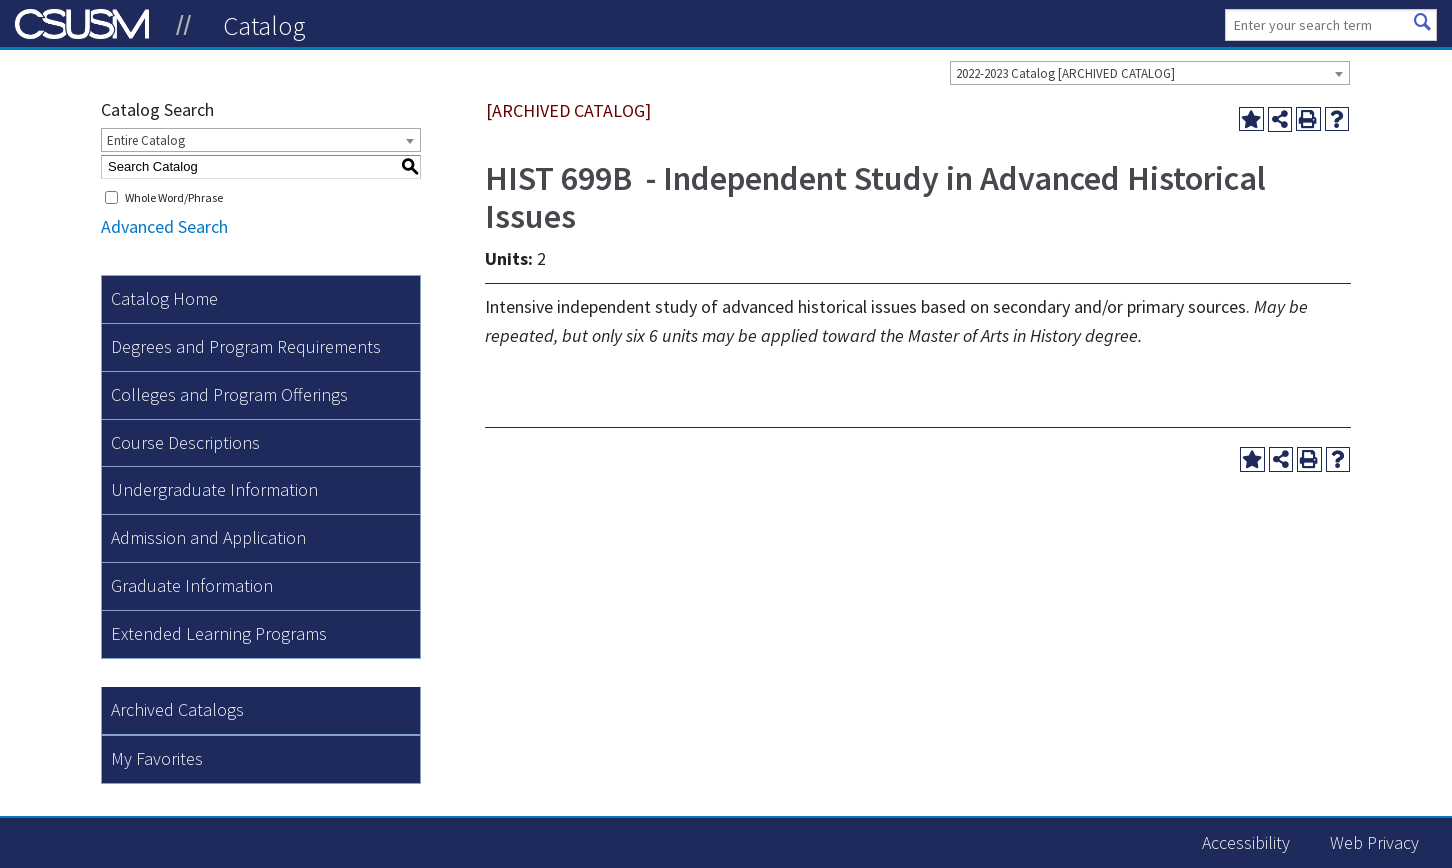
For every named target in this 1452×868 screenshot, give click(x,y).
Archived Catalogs (177, 709)
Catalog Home (164, 298)
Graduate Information (192, 585)
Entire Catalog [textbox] (146, 140)
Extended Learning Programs (219, 633)
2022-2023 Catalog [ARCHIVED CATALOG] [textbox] (1065, 73)
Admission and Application (208, 537)
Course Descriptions (185, 442)
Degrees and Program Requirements (246, 346)
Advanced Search (164, 226)
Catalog (264, 25)
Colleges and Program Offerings (229, 394)
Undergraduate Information (214, 489)
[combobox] (1150, 73)
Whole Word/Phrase (174, 197)
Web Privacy (1374, 842)
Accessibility (1246, 842)
